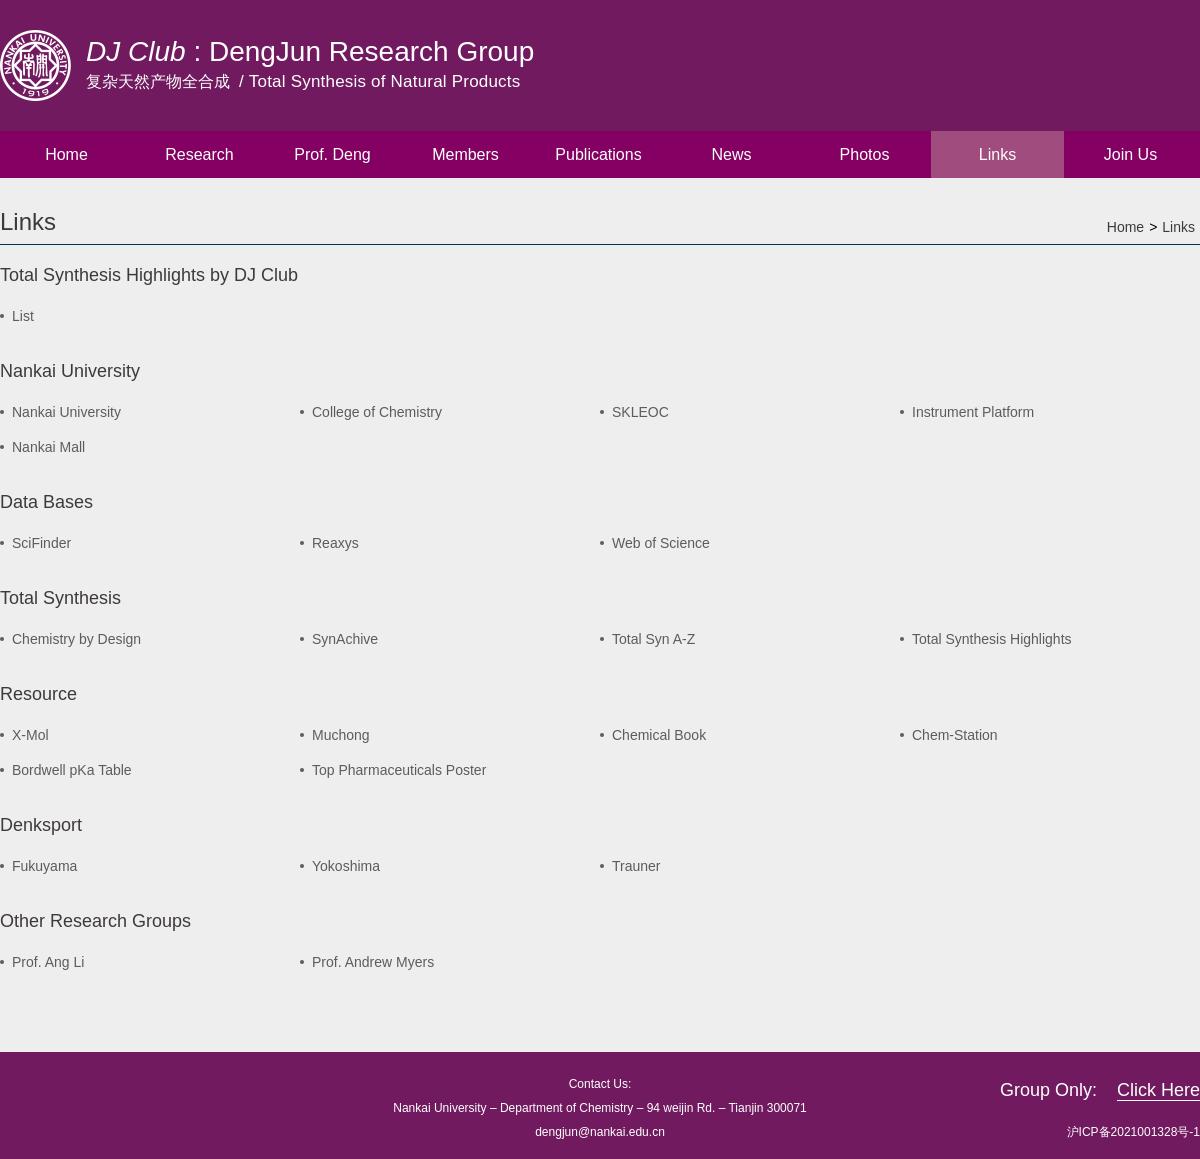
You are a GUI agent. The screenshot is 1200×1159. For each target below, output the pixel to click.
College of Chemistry (377, 412)
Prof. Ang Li (48, 962)
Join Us (1130, 154)
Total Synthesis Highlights (992, 639)
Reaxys (335, 543)
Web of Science (661, 543)
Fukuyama (44, 866)
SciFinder (41, 543)
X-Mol (30, 735)
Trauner (636, 866)
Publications (598, 154)
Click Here (1158, 1090)
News (731, 154)
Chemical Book (659, 735)
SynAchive (345, 639)
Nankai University (66, 412)
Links (997, 154)
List (23, 316)
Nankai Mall (48, 447)
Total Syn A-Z (653, 639)
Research (199, 154)
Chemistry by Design (76, 639)
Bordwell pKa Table (72, 770)
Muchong (341, 735)
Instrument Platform (973, 412)
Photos (865, 154)
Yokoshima (346, 866)
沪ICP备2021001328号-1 (1133, 1132)
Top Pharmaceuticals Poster (399, 770)
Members (465, 154)
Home (66, 154)
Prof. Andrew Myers (373, 962)
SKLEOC (640, 412)
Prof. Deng (332, 154)
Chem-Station (955, 735)
